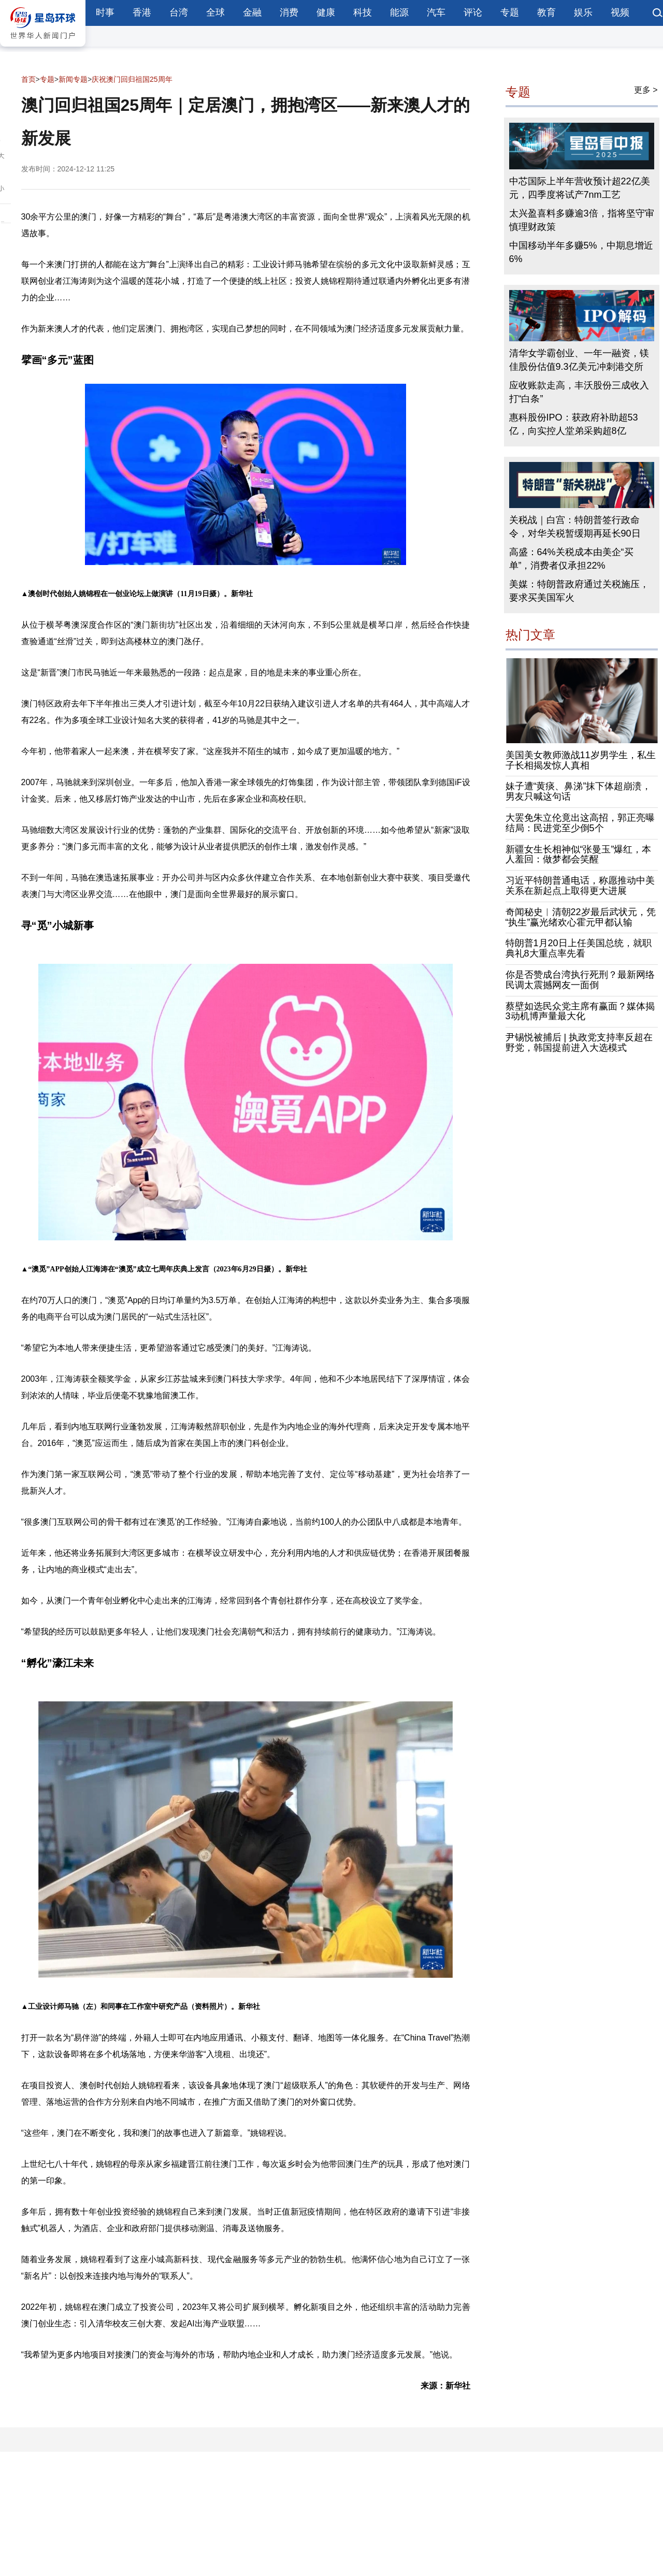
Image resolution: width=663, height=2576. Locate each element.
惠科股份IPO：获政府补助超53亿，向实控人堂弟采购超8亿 (573, 424)
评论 (473, 12)
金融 (252, 12)
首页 (28, 79)
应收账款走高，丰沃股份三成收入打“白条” (579, 392)
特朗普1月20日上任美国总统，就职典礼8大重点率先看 (579, 948)
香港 (142, 12)
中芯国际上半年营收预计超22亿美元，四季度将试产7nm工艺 (579, 188)
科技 (362, 12)
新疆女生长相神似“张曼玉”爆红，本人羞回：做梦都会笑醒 (579, 854)
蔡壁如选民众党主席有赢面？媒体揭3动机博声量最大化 (580, 1011)
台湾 (178, 12)
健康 (325, 12)
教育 (546, 12)
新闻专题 (73, 79)
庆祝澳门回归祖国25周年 (132, 79)
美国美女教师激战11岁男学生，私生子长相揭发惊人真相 (581, 760)
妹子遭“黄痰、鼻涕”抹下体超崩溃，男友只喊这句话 (579, 791)
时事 (105, 12)
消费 (289, 12)
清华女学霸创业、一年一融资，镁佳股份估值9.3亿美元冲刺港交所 (579, 360)
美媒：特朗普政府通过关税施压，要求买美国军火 (579, 591)
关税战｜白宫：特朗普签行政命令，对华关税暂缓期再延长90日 (575, 527)
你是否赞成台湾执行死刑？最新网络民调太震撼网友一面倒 (580, 979)
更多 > (646, 89)
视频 (620, 12)
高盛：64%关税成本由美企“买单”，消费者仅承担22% (571, 559)
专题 (509, 12)
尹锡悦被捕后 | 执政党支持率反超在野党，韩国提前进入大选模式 (579, 1042)
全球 (215, 12)
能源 (399, 12)
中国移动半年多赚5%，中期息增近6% (581, 252)
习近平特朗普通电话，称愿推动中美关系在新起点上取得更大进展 (580, 885)
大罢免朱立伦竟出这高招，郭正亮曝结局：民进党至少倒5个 (580, 823)
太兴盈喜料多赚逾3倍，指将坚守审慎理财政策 (581, 220)
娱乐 (583, 12)
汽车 (436, 12)
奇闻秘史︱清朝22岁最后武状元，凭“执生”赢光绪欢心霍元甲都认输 (581, 917)
